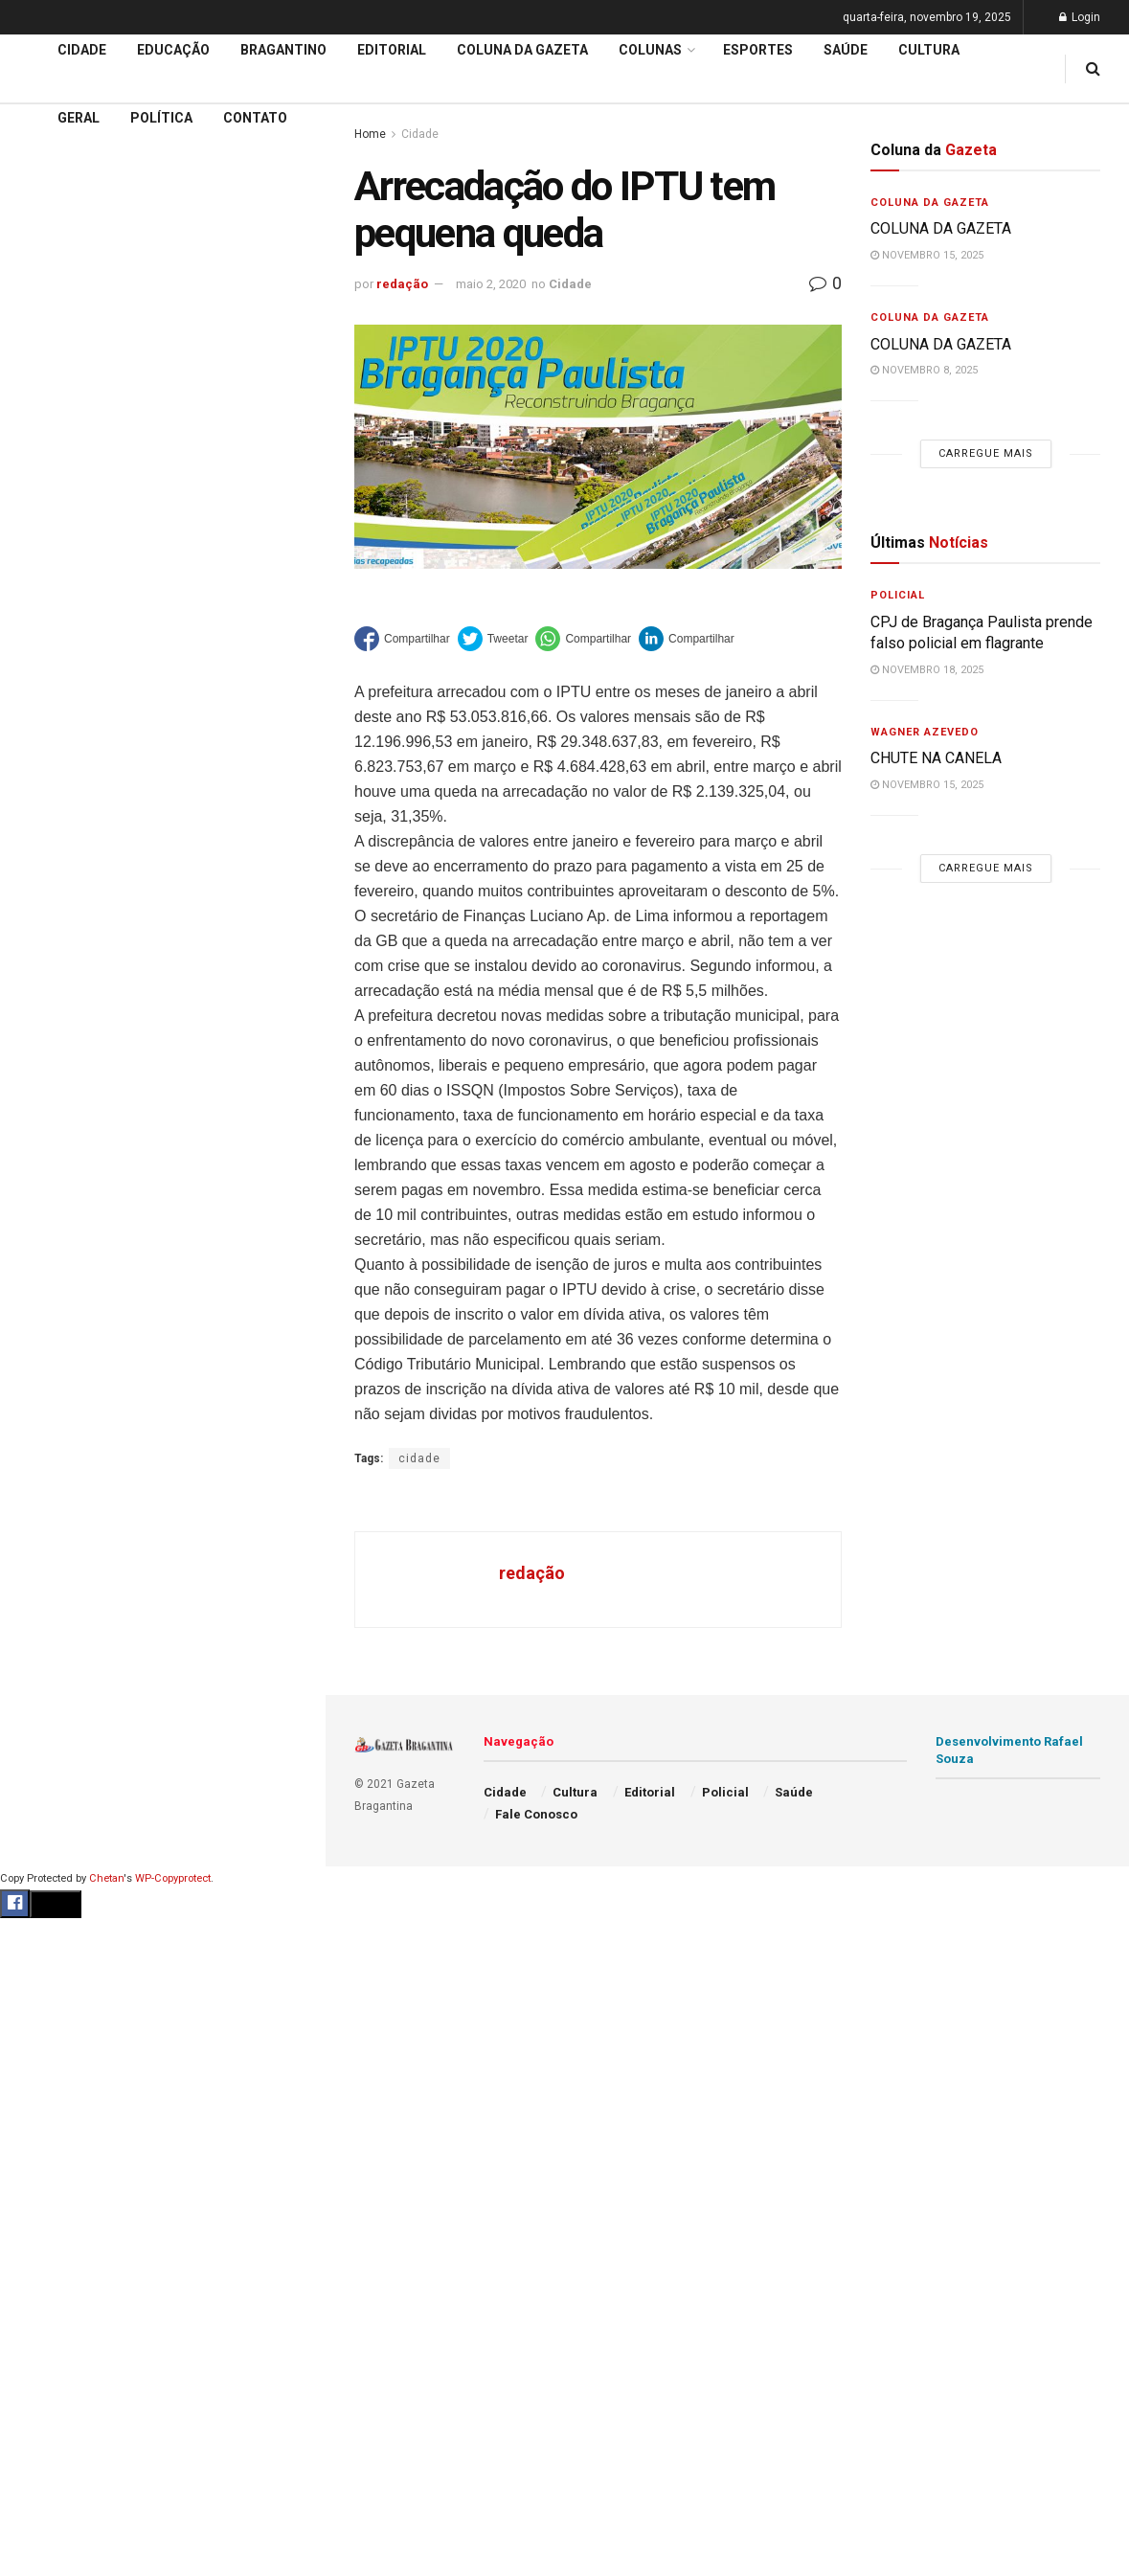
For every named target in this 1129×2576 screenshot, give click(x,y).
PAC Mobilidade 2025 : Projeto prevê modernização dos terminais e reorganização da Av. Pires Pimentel (142, 179)
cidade (419, 1458)
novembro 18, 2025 (926, 670)
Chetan (106, 1878)
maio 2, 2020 (491, 284)
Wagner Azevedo (924, 732)
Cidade (42, 497)
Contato (255, 117)
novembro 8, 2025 (924, 370)
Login (1079, 17)
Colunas (650, 49)
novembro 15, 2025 (926, 255)
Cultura (929, 49)
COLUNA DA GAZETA (940, 228)
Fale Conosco (536, 1814)
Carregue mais (162, 345)
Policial (897, 595)
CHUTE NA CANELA (936, 758)
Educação (50, 533)
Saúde (846, 49)
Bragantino (283, 49)
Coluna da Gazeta (75, 607)
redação (402, 284)
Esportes (758, 49)
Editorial (46, 569)
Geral (78, 117)
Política (161, 117)
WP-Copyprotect (173, 1878)
